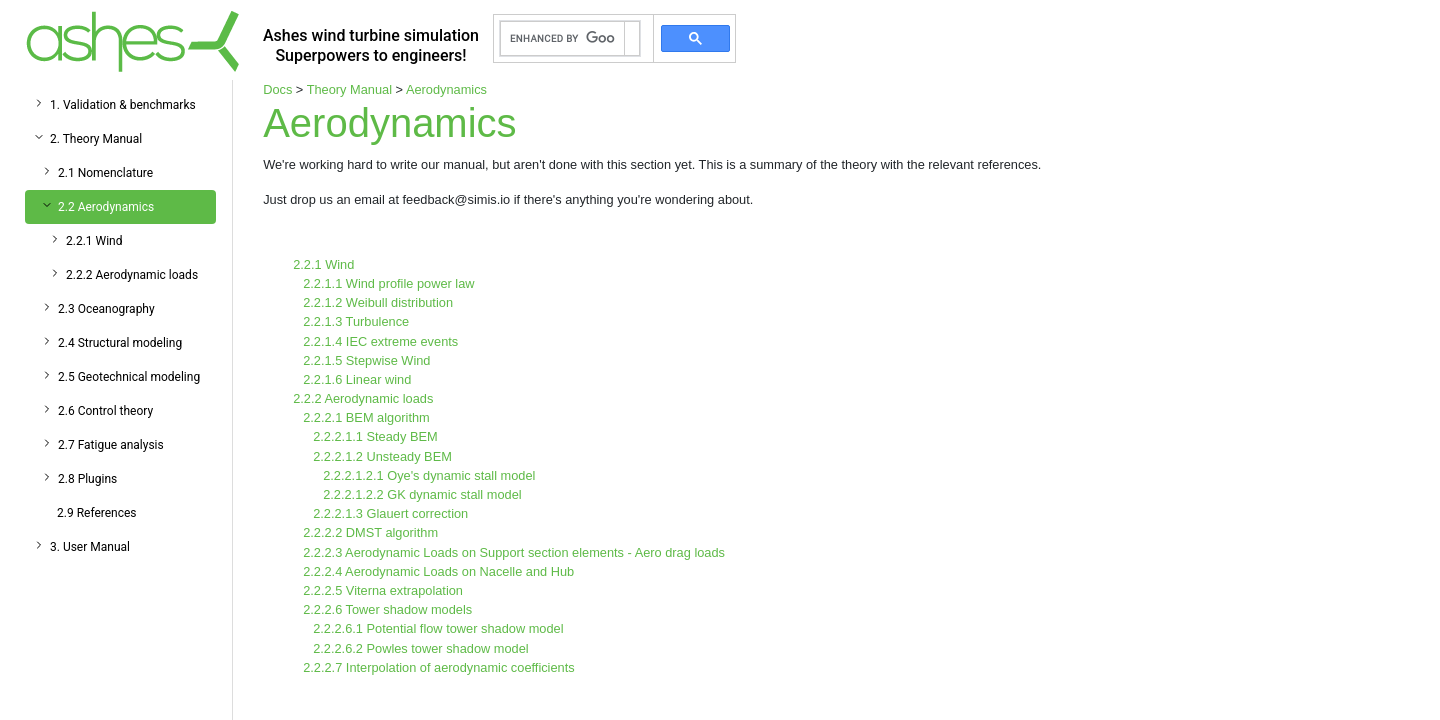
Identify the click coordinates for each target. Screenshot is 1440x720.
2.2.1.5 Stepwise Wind (366, 360)
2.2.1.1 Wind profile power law (388, 283)
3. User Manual (90, 547)
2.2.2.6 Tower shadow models (387, 609)
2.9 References (97, 513)
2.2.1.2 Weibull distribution (378, 302)
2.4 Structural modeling (120, 343)
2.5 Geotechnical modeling (129, 377)
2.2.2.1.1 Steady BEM (375, 436)
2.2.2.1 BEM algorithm (366, 417)
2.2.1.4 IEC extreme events (380, 341)
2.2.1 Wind (94, 241)
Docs (277, 89)
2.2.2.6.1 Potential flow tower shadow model (438, 628)
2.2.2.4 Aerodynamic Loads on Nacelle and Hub (438, 571)
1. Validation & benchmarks (123, 105)
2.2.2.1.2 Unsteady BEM (382, 456)
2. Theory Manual (96, 139)
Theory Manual (349, 89)
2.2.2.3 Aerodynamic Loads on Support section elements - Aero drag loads (514, 552)
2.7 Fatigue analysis (111, 445)
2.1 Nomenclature (105, 173)
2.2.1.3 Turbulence (356, 321)
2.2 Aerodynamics (106, 207)
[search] (562, 39)
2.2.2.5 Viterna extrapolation (383, 590)
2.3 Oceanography (106, 309)
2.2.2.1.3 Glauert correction (390, 513)
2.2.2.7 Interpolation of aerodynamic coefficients (439, 667)
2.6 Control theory (105, 411)
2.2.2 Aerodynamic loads (132, 275)
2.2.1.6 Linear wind (357, 379)
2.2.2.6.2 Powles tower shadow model (421, 648)
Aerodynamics (446, 89)
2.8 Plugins (87, 479)
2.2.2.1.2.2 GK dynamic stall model (422, 494)
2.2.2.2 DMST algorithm (370, 532)
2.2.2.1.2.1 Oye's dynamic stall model (429, 475)
